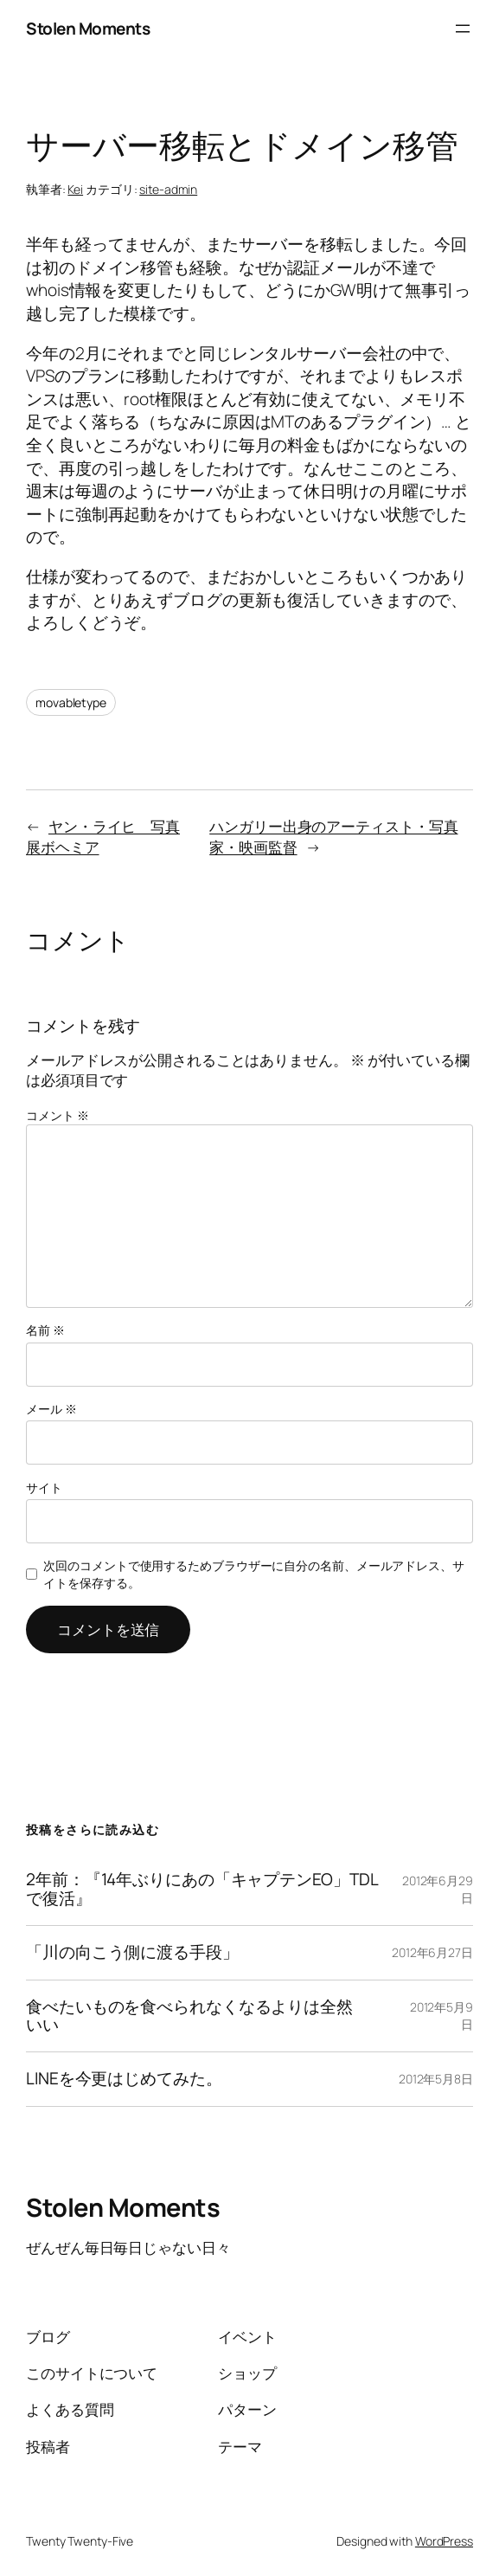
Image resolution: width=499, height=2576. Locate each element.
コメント (57, 1115)
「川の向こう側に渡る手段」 (132, 1952)
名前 (45, 1330)
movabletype (70, 702)
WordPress (444, 2541)
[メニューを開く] (462, 28)
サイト (44, 1487)
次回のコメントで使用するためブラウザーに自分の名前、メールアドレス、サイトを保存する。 (253, 1574)
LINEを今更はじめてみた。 (124, 2079)
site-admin (168, 189)
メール (51, 1409)
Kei (75, 189)
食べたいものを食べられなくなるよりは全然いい (189, 2016)
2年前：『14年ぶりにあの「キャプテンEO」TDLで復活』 (202, 1889)
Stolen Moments (88, 28)
